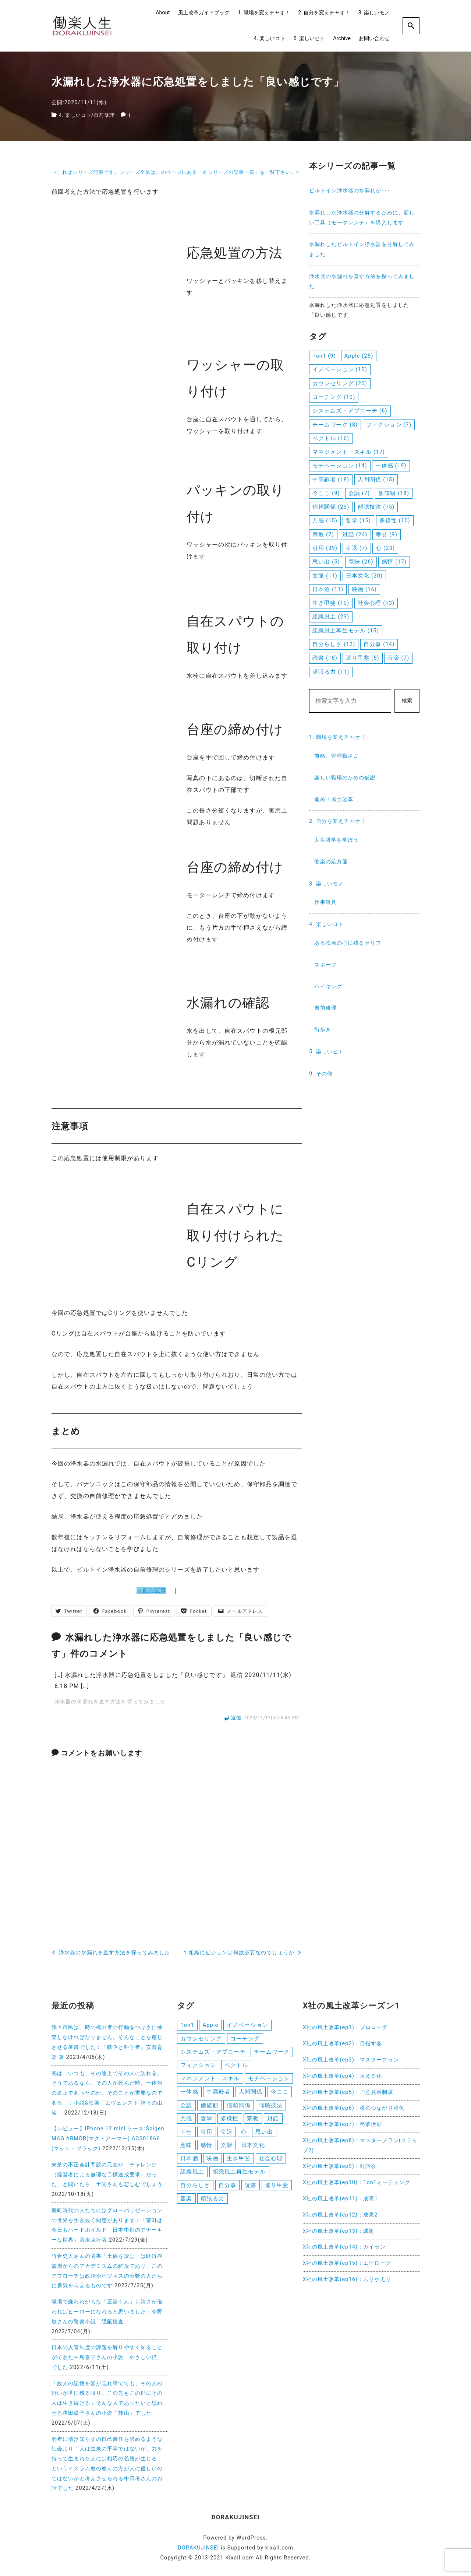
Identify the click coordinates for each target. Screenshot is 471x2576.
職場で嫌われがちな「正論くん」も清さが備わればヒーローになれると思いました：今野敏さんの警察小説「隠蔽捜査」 (107, 2312)
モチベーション (269, 2080)
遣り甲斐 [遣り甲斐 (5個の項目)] (362, 657)
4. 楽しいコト (269, 38)
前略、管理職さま (336, 756)
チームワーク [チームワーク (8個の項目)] (335, 424)
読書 (250, 2190)
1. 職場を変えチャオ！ (264, 13)
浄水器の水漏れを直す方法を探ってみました (110, 1702)
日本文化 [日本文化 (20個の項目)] (364, 575)
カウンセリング (201, 2039)
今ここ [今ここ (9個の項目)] (326, 493)
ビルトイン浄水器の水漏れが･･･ (349, 190)
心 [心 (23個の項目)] (385, 548)
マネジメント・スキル (210, 2080)
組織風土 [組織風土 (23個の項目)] (330, 616)
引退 (227, 2135)
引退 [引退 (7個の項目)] (357, 548)
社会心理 (271, 2162)
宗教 (253, 2121)
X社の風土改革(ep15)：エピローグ (347, 2263)
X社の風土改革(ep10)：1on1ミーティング (356, 2182)
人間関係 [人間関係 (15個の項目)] (376, 479)
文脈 (227, 2148)
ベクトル (236, 2066)
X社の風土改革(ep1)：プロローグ (345, 2027)
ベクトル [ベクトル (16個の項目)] (330, 438)
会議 (186, 2107)
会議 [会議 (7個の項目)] (359, 493)
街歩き (322, 1029)
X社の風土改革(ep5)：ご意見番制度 (348, 2092)
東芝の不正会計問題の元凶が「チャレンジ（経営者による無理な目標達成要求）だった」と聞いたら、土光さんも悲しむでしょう (107, 2175)
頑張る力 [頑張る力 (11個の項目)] (330, 671)
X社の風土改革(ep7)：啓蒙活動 (342, 2124)
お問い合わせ (374, 38)
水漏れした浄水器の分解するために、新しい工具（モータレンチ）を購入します (362, 218)
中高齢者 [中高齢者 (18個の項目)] (330, 479)
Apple (210, 2025)
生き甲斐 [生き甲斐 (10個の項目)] (330, 603)
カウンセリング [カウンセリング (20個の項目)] (339, 383)
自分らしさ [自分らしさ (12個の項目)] (333, 644)
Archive (342, 38)
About (163, 13)
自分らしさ (195, 2190)
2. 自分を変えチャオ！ (324, 13)
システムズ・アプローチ (212, 2052)
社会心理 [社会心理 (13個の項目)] (376, 603)
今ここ (279, 2094)
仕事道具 (325, 902)
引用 (206, 2135)
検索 (407, 701)
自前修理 (107, 115)
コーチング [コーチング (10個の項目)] (333, 397)
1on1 (187, 2025)
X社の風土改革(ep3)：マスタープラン (351, 2060)
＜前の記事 (151, 1590)
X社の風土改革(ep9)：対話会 (340, 2166)
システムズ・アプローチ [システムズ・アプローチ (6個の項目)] (349, 410)
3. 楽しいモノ (374, 13)
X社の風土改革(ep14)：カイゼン (344, 2247)
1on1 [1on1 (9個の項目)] (324, 355)
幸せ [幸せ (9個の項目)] (386, 534)
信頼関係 (238, 2107)
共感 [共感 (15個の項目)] (324, 520)
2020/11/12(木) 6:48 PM (271, 1717)
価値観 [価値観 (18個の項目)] (393, 493)
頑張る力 (212, 2203)
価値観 (209, 2107)
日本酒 (189, 2162)
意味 (186, 2148)
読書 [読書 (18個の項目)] (324, 657)
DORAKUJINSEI (198, 2548)
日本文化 (253, 2148)
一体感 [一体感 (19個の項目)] (390, 465)
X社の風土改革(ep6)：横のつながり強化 (353, 2108)
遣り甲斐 (276, 2190)
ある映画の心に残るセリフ (347, 943)
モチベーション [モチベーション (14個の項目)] (339, 465)
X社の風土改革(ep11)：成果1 (340, 2199)
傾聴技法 (271, 2107)
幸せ (186, 2135)
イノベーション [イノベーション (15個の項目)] (339, 369)
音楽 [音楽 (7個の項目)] (398, 657)
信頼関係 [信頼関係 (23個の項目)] (330, 506)
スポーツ (325, 965)
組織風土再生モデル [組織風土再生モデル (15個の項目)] (345, 630)
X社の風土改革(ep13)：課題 (339, 2231)
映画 (212, 2162)
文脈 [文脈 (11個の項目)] (324, 575)
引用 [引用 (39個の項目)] (324, 548)
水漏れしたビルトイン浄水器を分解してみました (362, 249)
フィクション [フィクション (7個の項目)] (388, 424)
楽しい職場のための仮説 (344, 778)
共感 (186, 2121)
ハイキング (328, 986)
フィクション (198, 2066)
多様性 (229, 2121)
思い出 (264, 2135)
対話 (273, 2121)
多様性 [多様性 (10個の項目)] (394, 520)
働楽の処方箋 (331, 862)
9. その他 (321, 1074)
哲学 (206, 2121)
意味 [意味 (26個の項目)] (360, 561)
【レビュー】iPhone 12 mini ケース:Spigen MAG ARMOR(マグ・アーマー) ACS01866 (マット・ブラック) (108, 2139)
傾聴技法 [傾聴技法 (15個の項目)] (376, 506)
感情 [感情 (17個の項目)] (394, 561)
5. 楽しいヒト (309, 38)
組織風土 (192, 2176)
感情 (206, 2148)
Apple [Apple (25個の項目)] (358, 355)
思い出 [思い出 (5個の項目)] (326, 561)
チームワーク (272, 2052)
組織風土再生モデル (239, 2176)
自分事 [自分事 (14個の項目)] (379, 644)
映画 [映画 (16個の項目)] (364, 589)
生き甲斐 (238, 2162)
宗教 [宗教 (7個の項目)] (323, 534)
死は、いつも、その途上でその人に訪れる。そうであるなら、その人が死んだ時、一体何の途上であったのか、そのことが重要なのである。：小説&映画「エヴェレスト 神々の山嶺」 (107, 2093)
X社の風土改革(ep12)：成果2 (340, 2215)
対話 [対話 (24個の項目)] (354, 534)
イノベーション (247, 2025)
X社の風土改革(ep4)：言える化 (342, 2076)
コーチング (245, 2039)
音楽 (186, 2203)
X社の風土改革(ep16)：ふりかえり (347, 2279)
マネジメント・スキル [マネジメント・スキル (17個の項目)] (348, 452)
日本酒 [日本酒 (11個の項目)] (327, 589)
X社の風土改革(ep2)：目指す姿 (342, 2043)
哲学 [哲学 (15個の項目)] (358, 520)
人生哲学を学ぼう (336, 840)
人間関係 (250, 2094)
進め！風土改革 (333, 799)
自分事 (227, 2190)
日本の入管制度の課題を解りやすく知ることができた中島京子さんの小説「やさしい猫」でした (107, 2357)
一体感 (189, 2094)
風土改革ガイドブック (204, 13)
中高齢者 (218, 2094)
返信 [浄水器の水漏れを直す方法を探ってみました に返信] (236, 1717)
